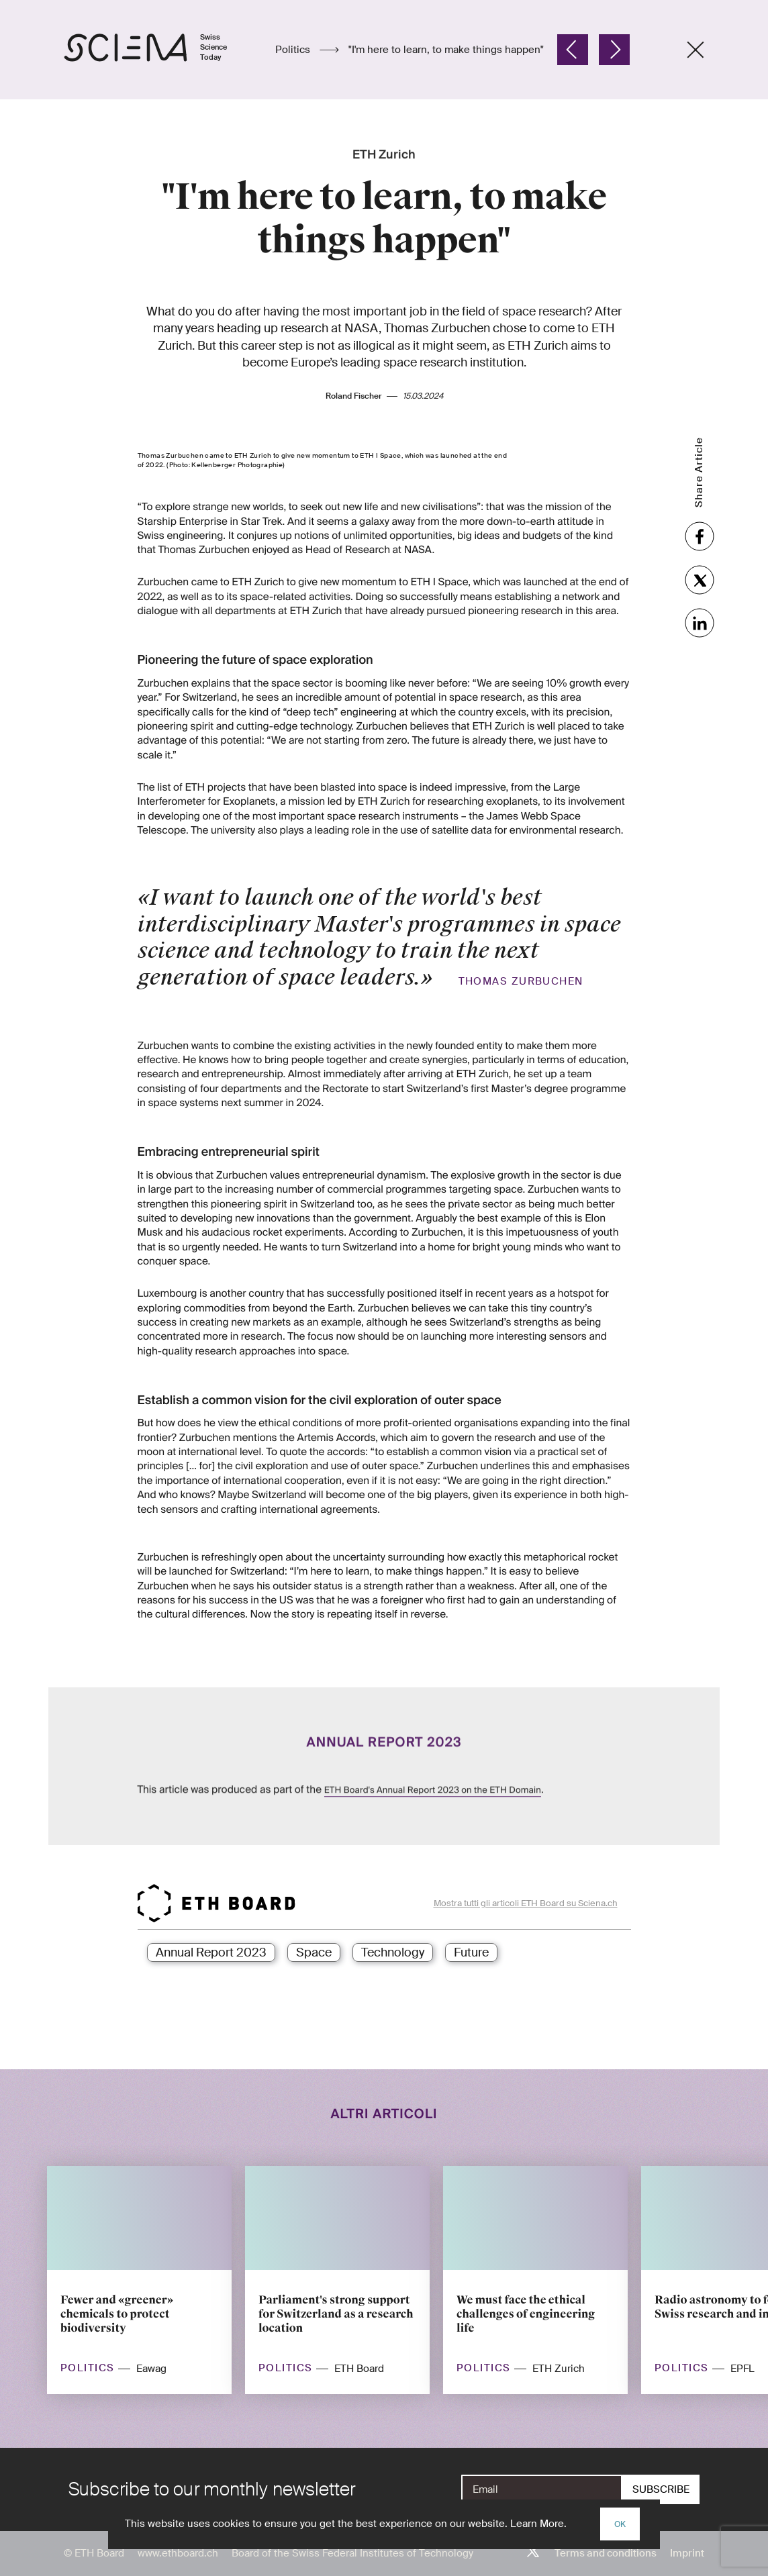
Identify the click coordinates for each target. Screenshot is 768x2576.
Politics (294, 49)
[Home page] (159, 50)
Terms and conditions (606, 2553)
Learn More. (538, 2523)
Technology (392, 1952)
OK (620, 2524)
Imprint (687, 2553)
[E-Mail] (541, 2489)
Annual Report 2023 (211, 1952)
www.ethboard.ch (178, 2553)
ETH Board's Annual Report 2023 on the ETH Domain (432, 1761)
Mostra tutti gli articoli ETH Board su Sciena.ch (526, 1903)
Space (314, 1952)
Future (471, 1952)
